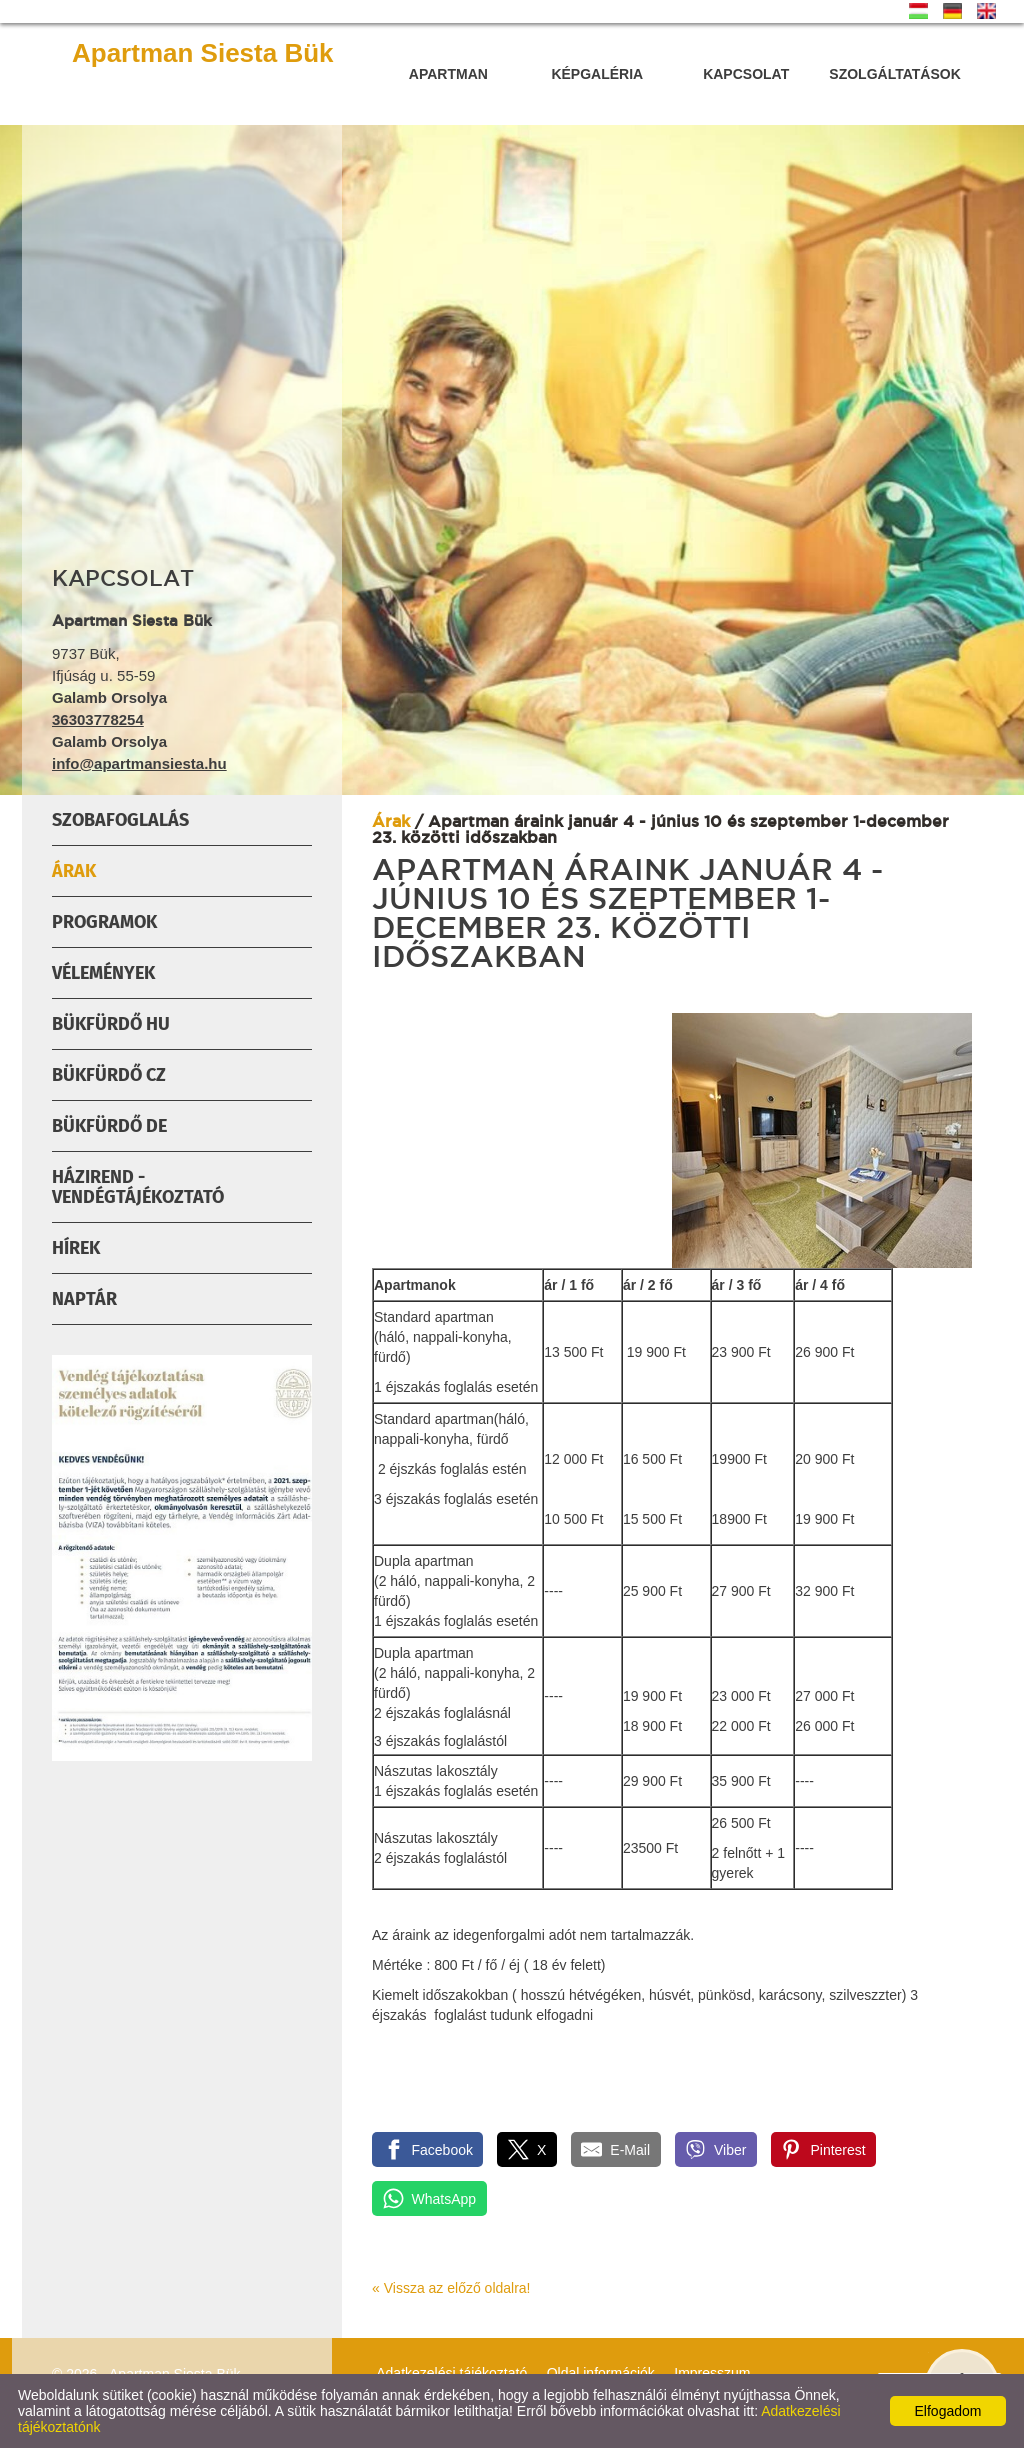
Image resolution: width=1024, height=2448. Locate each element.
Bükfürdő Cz (109, 1075)
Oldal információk (601, 2373)
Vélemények (103, 973)
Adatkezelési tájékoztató (451, 2373)
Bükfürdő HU (111, 1024)
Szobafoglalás (120, 820)
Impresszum (712, 2373)
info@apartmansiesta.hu (139, 763)
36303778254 (98, 719)
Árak (74, 871)
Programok (104, 922)
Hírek (76, 1248)
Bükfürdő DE (109, 1126)
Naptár (84, 1299)
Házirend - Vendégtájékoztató (138, 1187)
